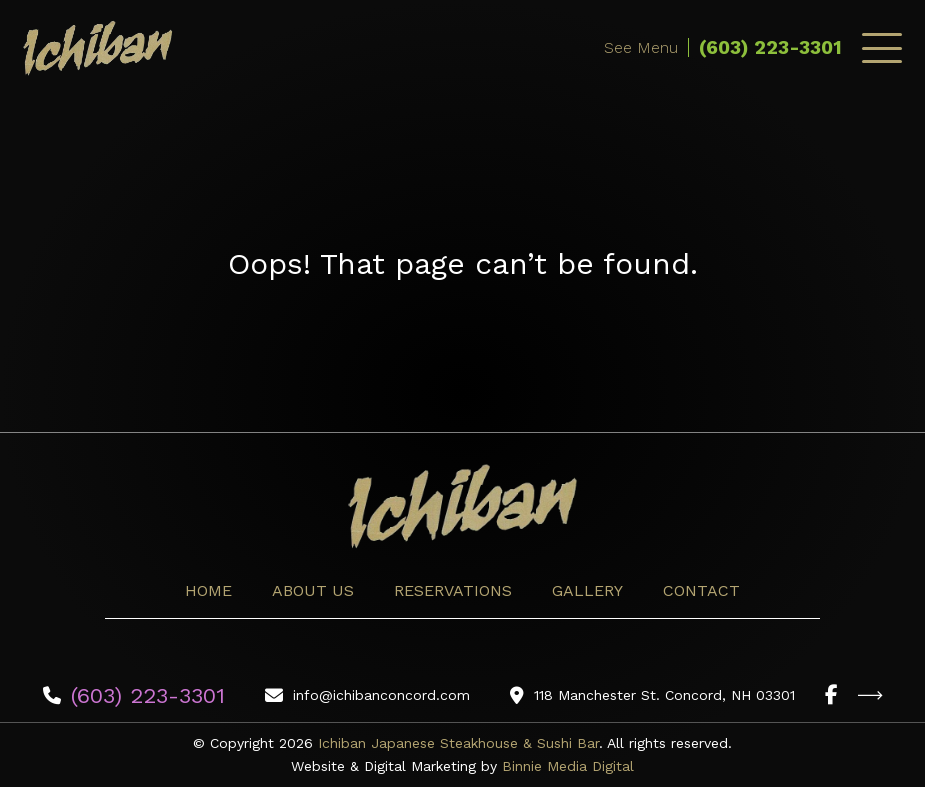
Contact (701, 590)
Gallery (587, 590)
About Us (313, 590)
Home (208, 590)
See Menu (641, 47)
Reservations (453, 590)
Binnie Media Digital (568, 766)
